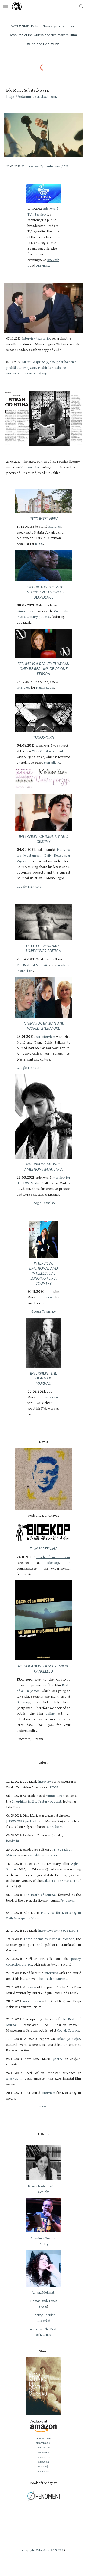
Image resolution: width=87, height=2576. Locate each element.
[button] (5, 6)
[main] (43, 34)
